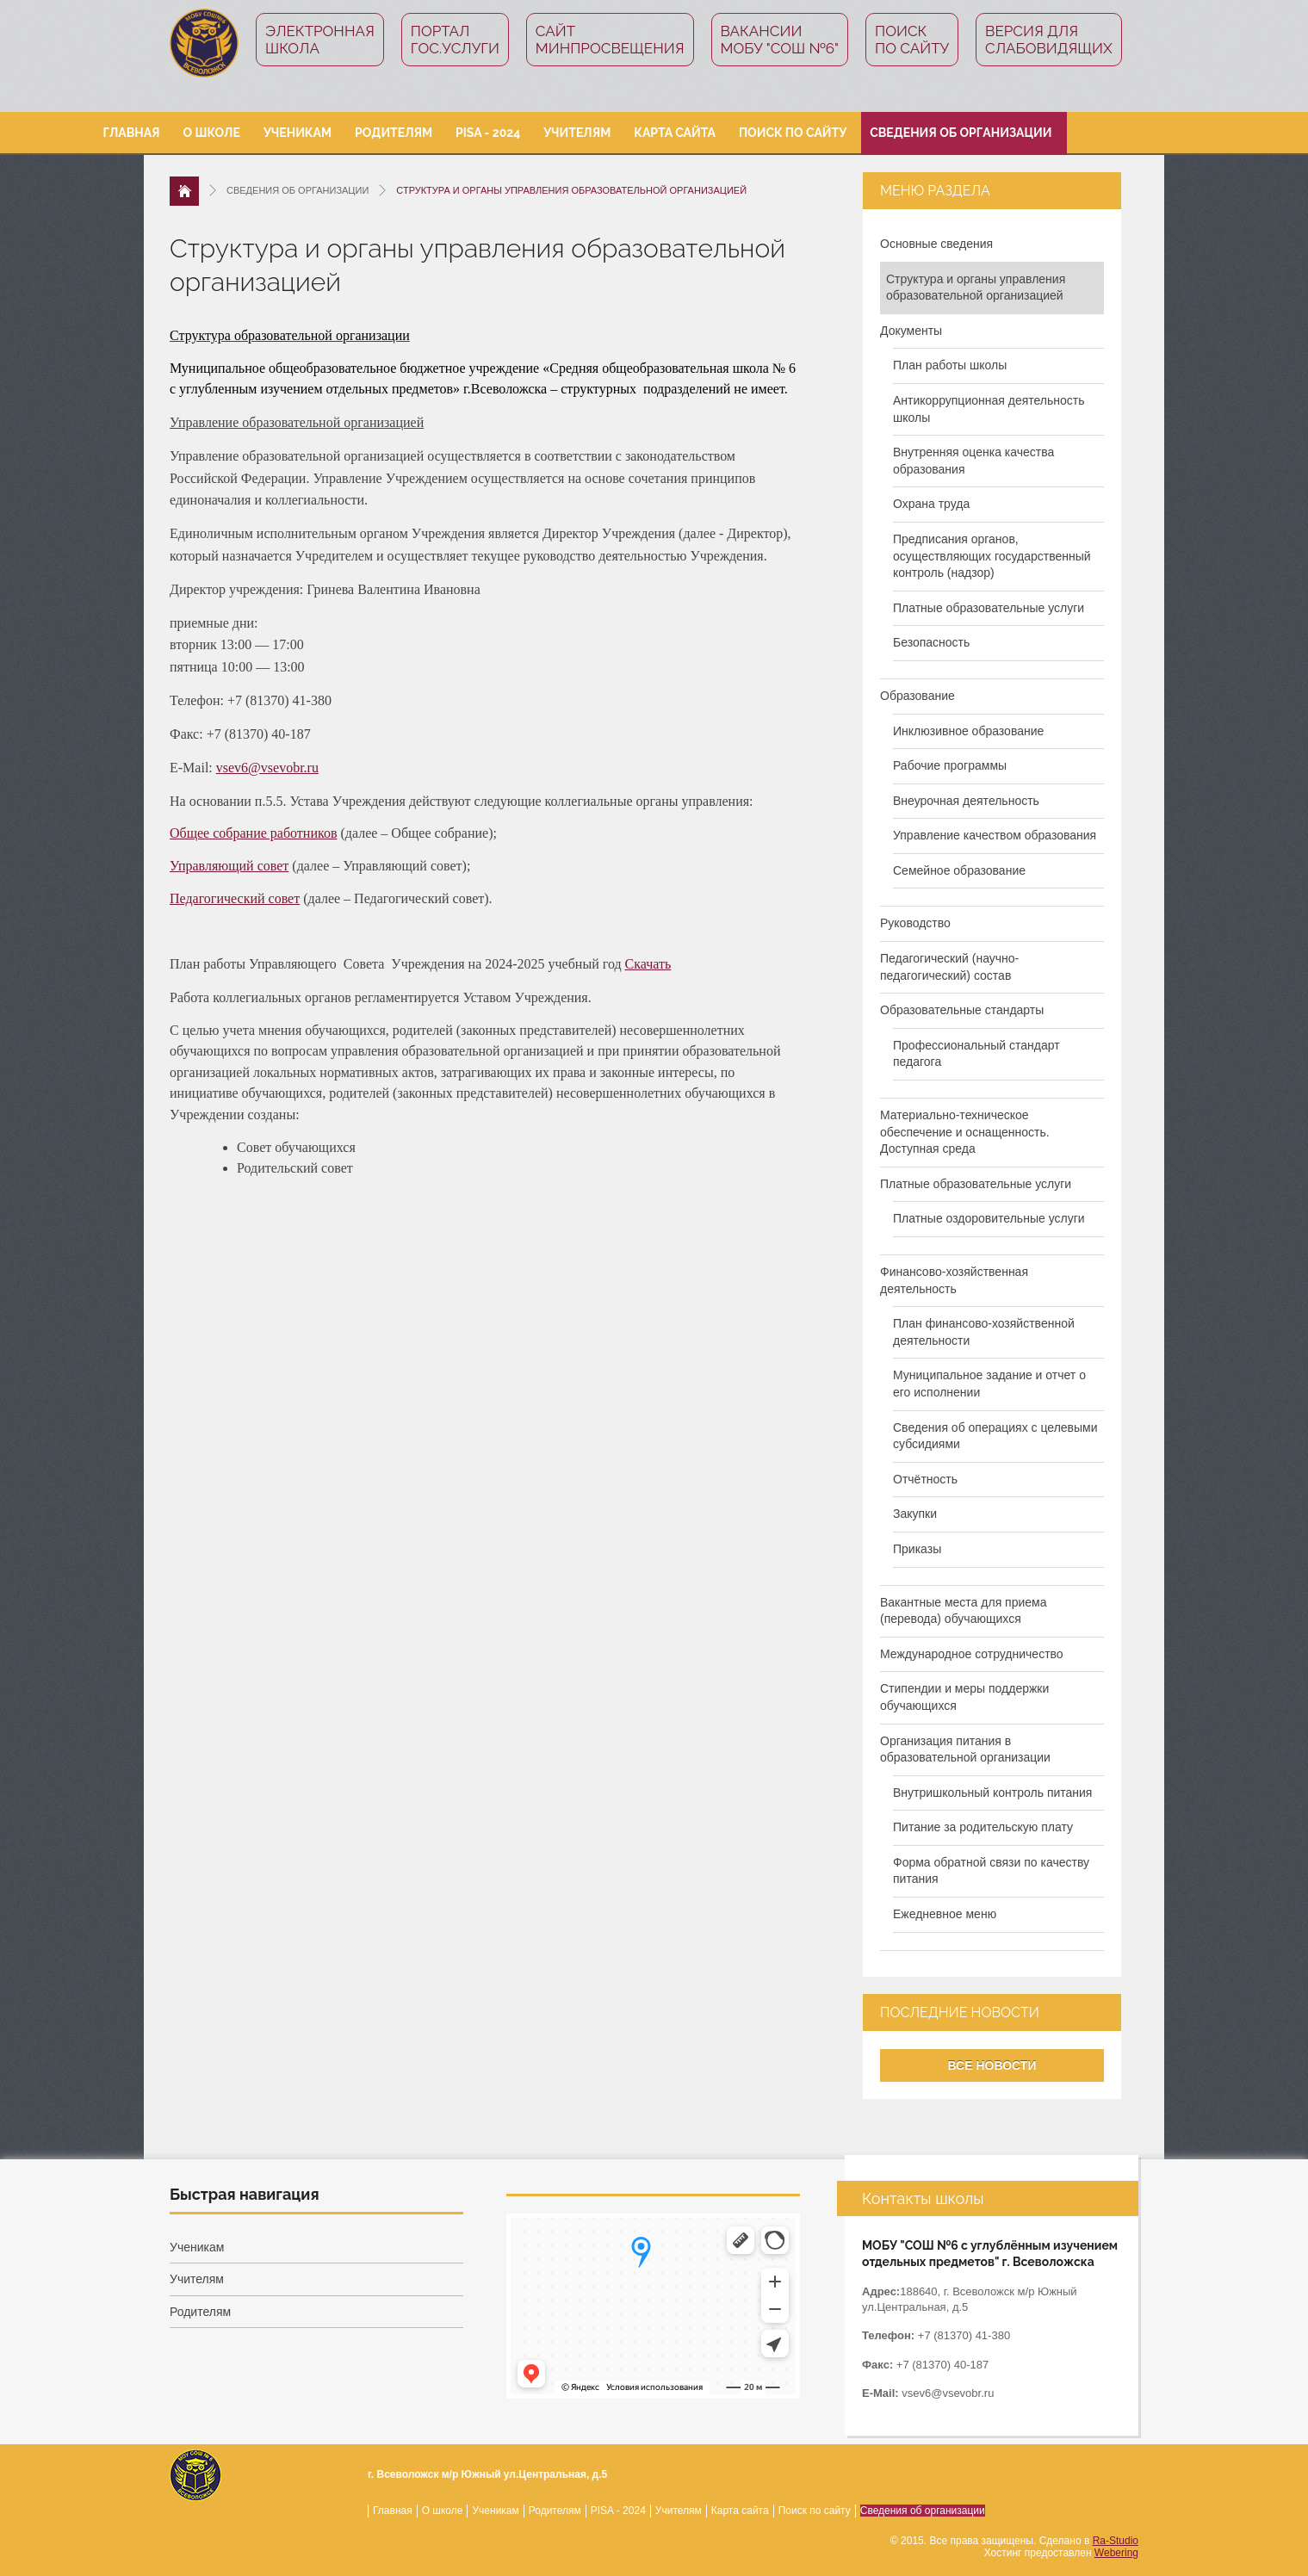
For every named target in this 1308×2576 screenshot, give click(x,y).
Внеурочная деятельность (966, 801)
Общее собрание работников (253, 833)
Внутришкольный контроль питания (992, 1792)
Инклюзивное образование (968, 731)
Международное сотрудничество (971, 1654)
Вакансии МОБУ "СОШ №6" (780, 39)
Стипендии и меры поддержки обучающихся (964, 1696)
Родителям (393, 132)
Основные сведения (936, 244)
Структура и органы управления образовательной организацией (975, 287)
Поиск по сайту (912, 39)
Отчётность (925, 1479)
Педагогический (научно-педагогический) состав (949, 966)
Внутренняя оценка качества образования (973, 460)
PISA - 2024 (488, 132)
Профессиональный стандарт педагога (976, 1053)
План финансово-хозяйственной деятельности (984, 1331)
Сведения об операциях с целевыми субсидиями (995, 1436)
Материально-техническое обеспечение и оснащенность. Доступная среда (965, 1131)
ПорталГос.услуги (455, 39)
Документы (911, 330)
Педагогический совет (235, 898)
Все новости (992, 2065)
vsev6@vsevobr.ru (267, 767)
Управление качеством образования (994, 835)
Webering (1116, 2553)
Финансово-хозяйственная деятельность (954, 1280)
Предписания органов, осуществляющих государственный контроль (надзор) (992, 555)
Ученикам (297, 132)
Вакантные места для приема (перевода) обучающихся (963, 1610)
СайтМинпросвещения (610, 39)
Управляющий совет (229, 865)
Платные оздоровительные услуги (989, 1218)
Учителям (577, 132)
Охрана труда (931, 504)
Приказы (917, 1549)
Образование (917, 696)
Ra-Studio (1115, 2541)
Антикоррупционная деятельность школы (989, 408)
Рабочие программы (950, 765)
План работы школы (950, 365)
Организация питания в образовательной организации (965, 1749)
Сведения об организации (960, 132)
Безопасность (931, 642)
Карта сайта (675, 132)
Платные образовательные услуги (988, 608)
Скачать (648, 964)
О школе (211, 132)
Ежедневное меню (944, 1914)
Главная (131, 132)
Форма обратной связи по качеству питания (991, 1870)
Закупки (915, 1513)
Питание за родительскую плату (983, 1827)
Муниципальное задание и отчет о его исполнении (989, 1383)
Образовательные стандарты (962, 1010)
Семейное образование (959, 870)
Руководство (915, 923)
